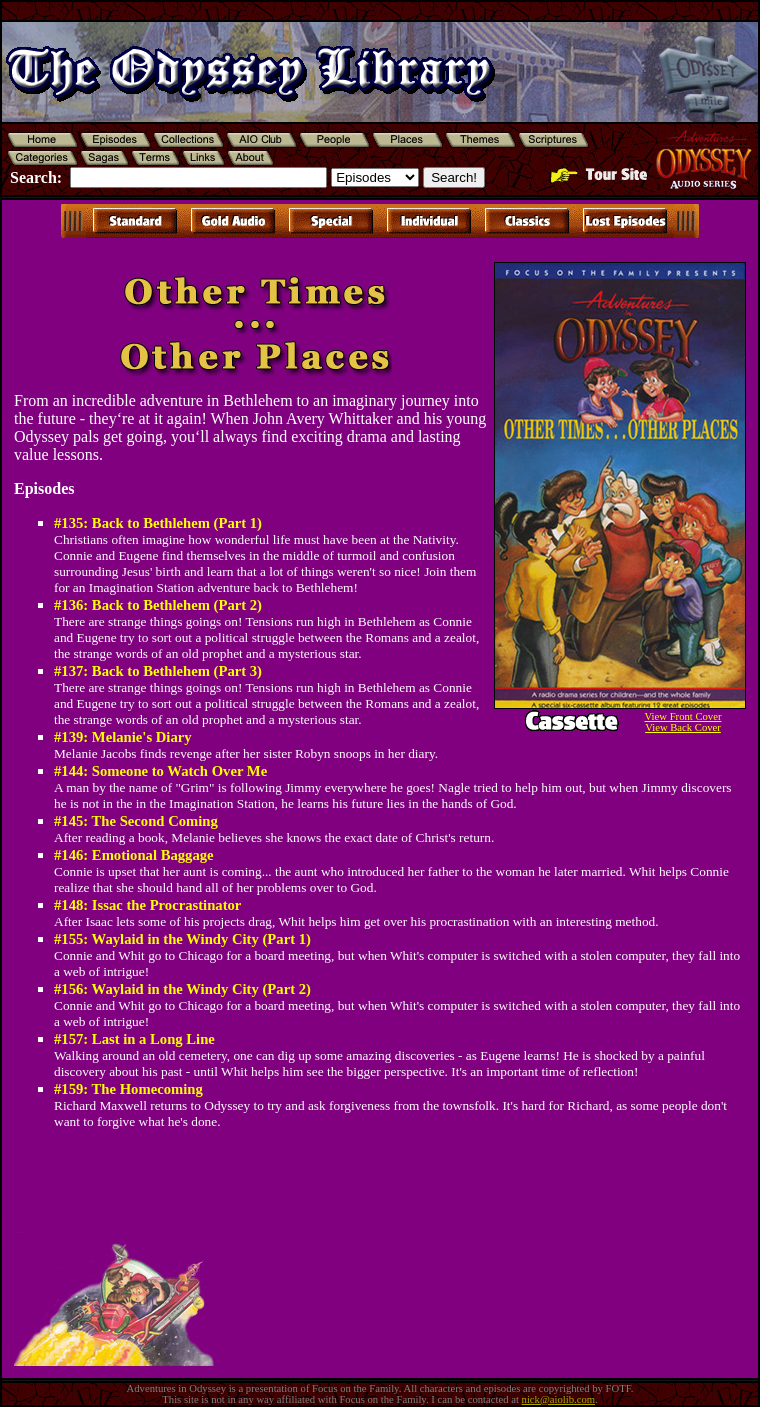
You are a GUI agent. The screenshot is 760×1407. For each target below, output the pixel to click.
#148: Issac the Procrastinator (147, 905)
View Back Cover (683, 727)
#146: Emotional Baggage (134, 855)
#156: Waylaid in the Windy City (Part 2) (182, 989)
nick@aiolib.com (558, 1399)
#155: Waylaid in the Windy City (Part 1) (182, 939)
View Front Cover (683, 716)
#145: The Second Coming (136, 821)
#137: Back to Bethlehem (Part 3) (158, 671)
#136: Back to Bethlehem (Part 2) (158, 605)
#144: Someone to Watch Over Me (160, 771)
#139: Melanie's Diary (123, 737)
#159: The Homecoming (128, 1089)
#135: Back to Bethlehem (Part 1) (158, 523)
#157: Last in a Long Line (134, 1039)
